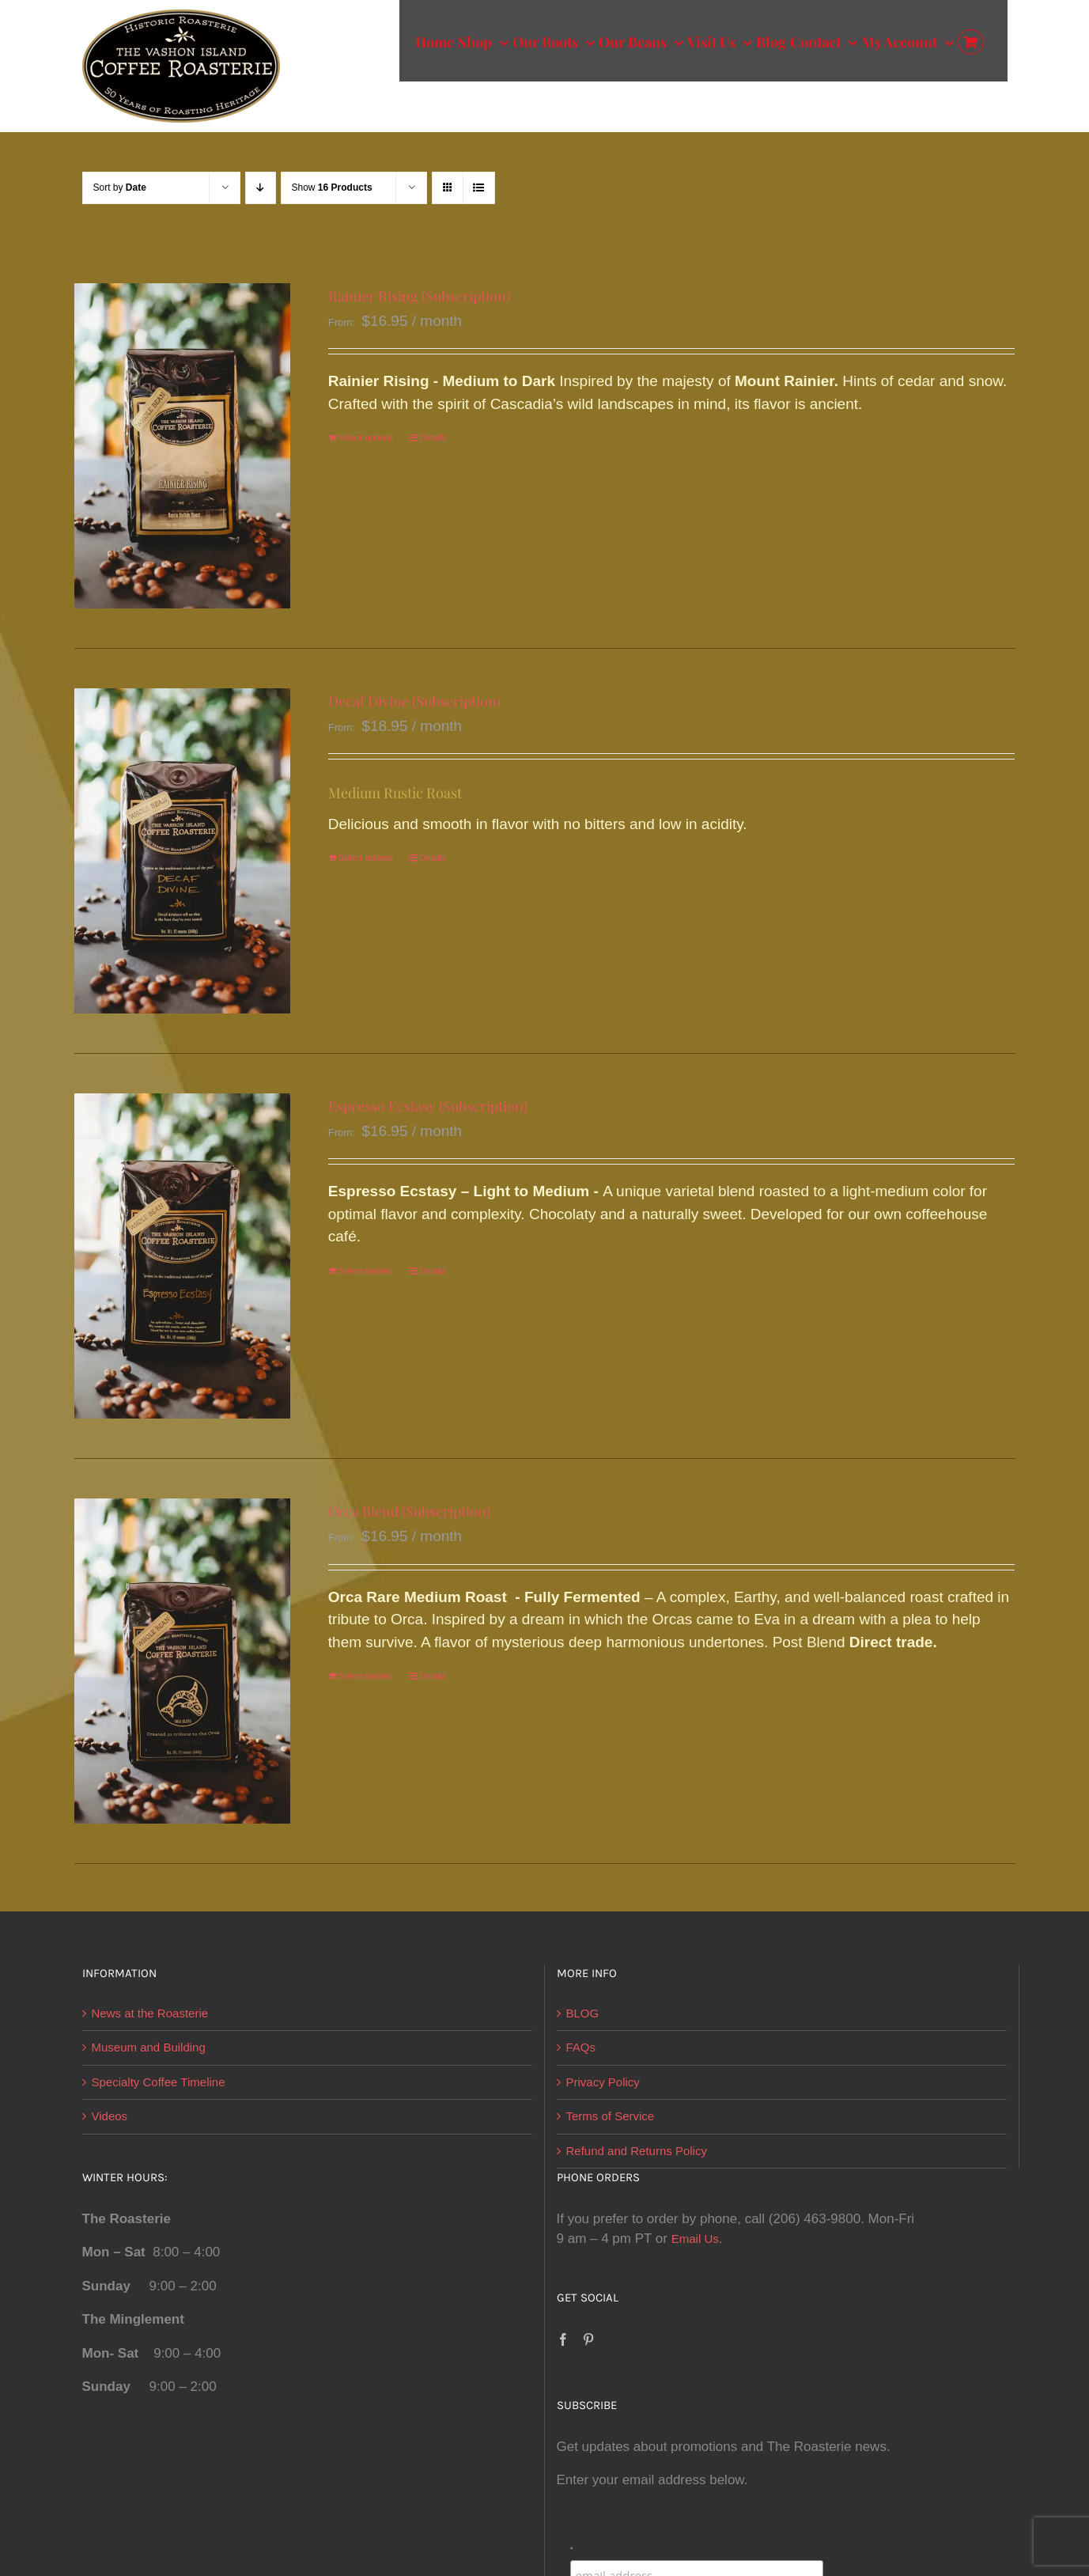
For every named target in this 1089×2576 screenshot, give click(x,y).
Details (432, 437)
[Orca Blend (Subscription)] (182, 1661)
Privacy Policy (603, 2082)
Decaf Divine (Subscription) (414, 700)
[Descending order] (260, 188)
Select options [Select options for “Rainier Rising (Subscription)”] (365, 437)
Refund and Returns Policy (636, 2150)
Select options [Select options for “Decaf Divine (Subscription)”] (365, 857)
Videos (110, 2116)
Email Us (695, 2238)
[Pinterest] (588, 2339)
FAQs (581, 2047)
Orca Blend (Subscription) (409, 1511)
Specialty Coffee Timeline (158, 2082)
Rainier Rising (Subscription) (419, 295)
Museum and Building (149, 2047)
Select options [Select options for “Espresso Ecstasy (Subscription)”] (365, 1270)
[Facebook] (563, 2339)
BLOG (582, 2013)
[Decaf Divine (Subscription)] (182, 850)
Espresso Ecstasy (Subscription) (427, 1106)
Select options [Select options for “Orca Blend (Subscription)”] (365, 1675)
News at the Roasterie (150, 2013)
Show (332, 187)
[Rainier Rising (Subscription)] (182, 445)
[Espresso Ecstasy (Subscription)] (182, 1256)
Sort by (119, 187)
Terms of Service (610, 2116)
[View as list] (478, 187)
